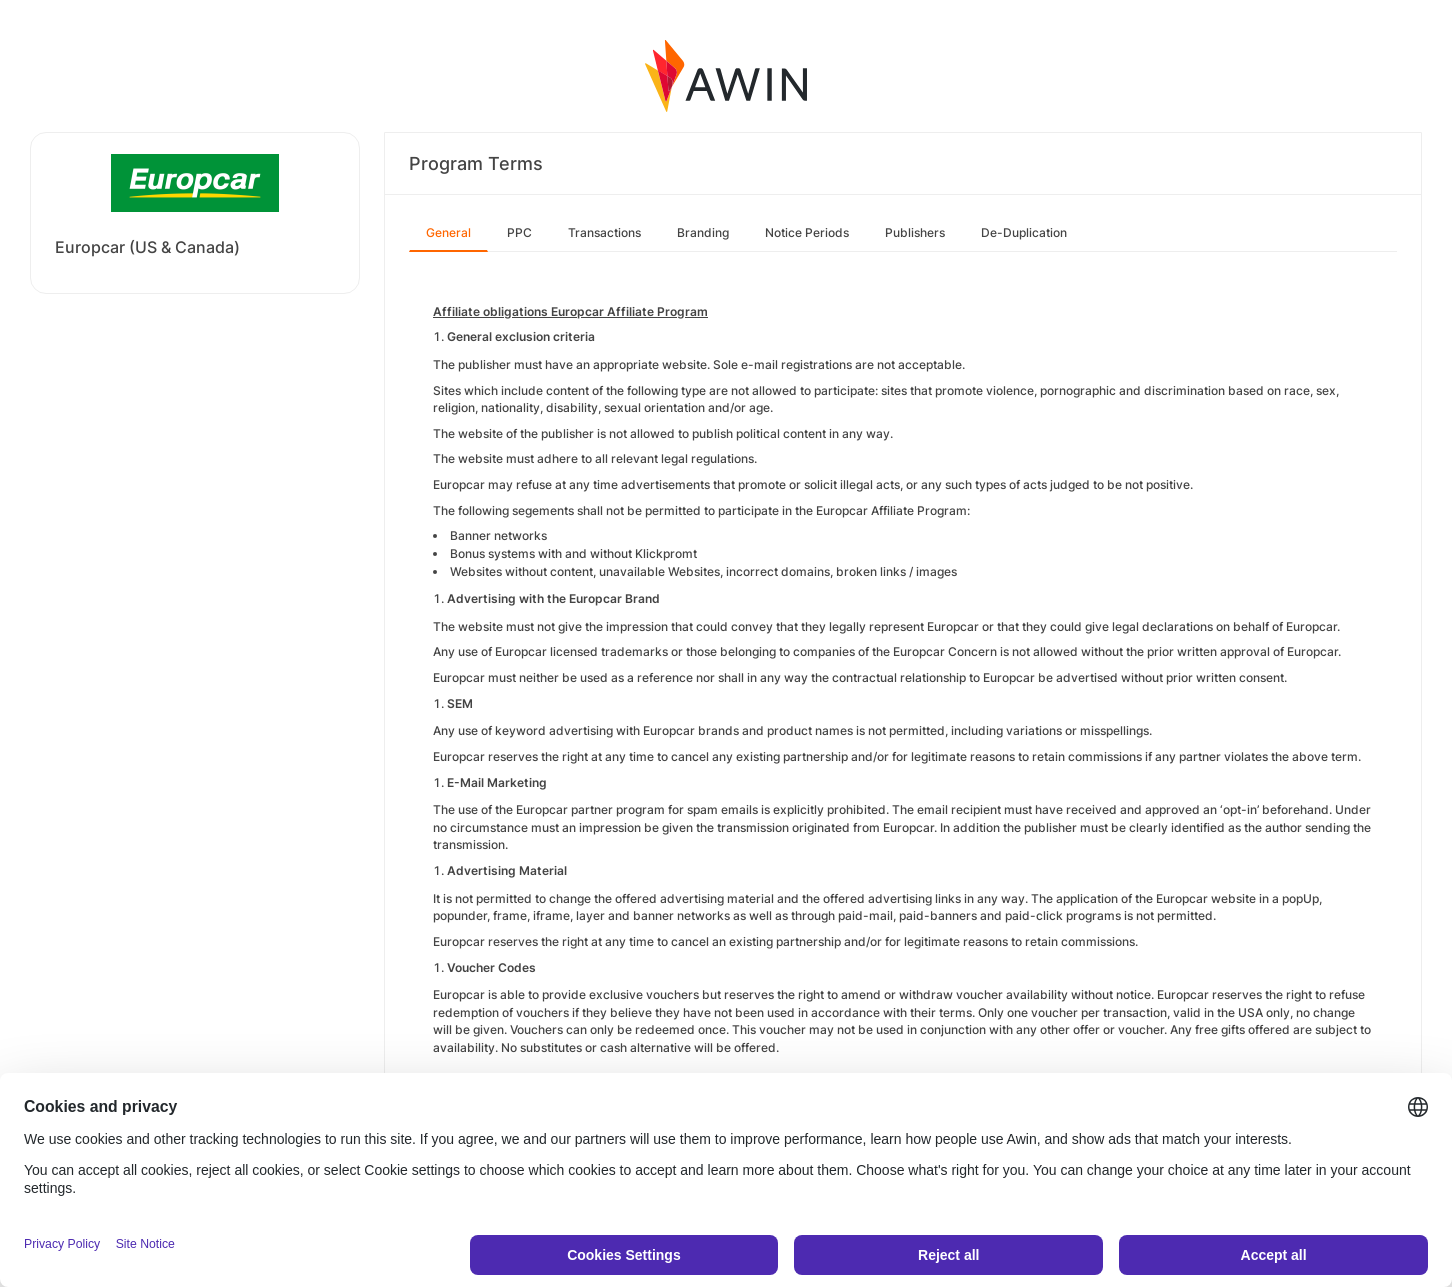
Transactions (604, 232)
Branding (703, 232)
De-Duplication (1024, 232)
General (448, 232)
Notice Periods (807, 232)
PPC (519, 232)
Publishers (915, 232)
